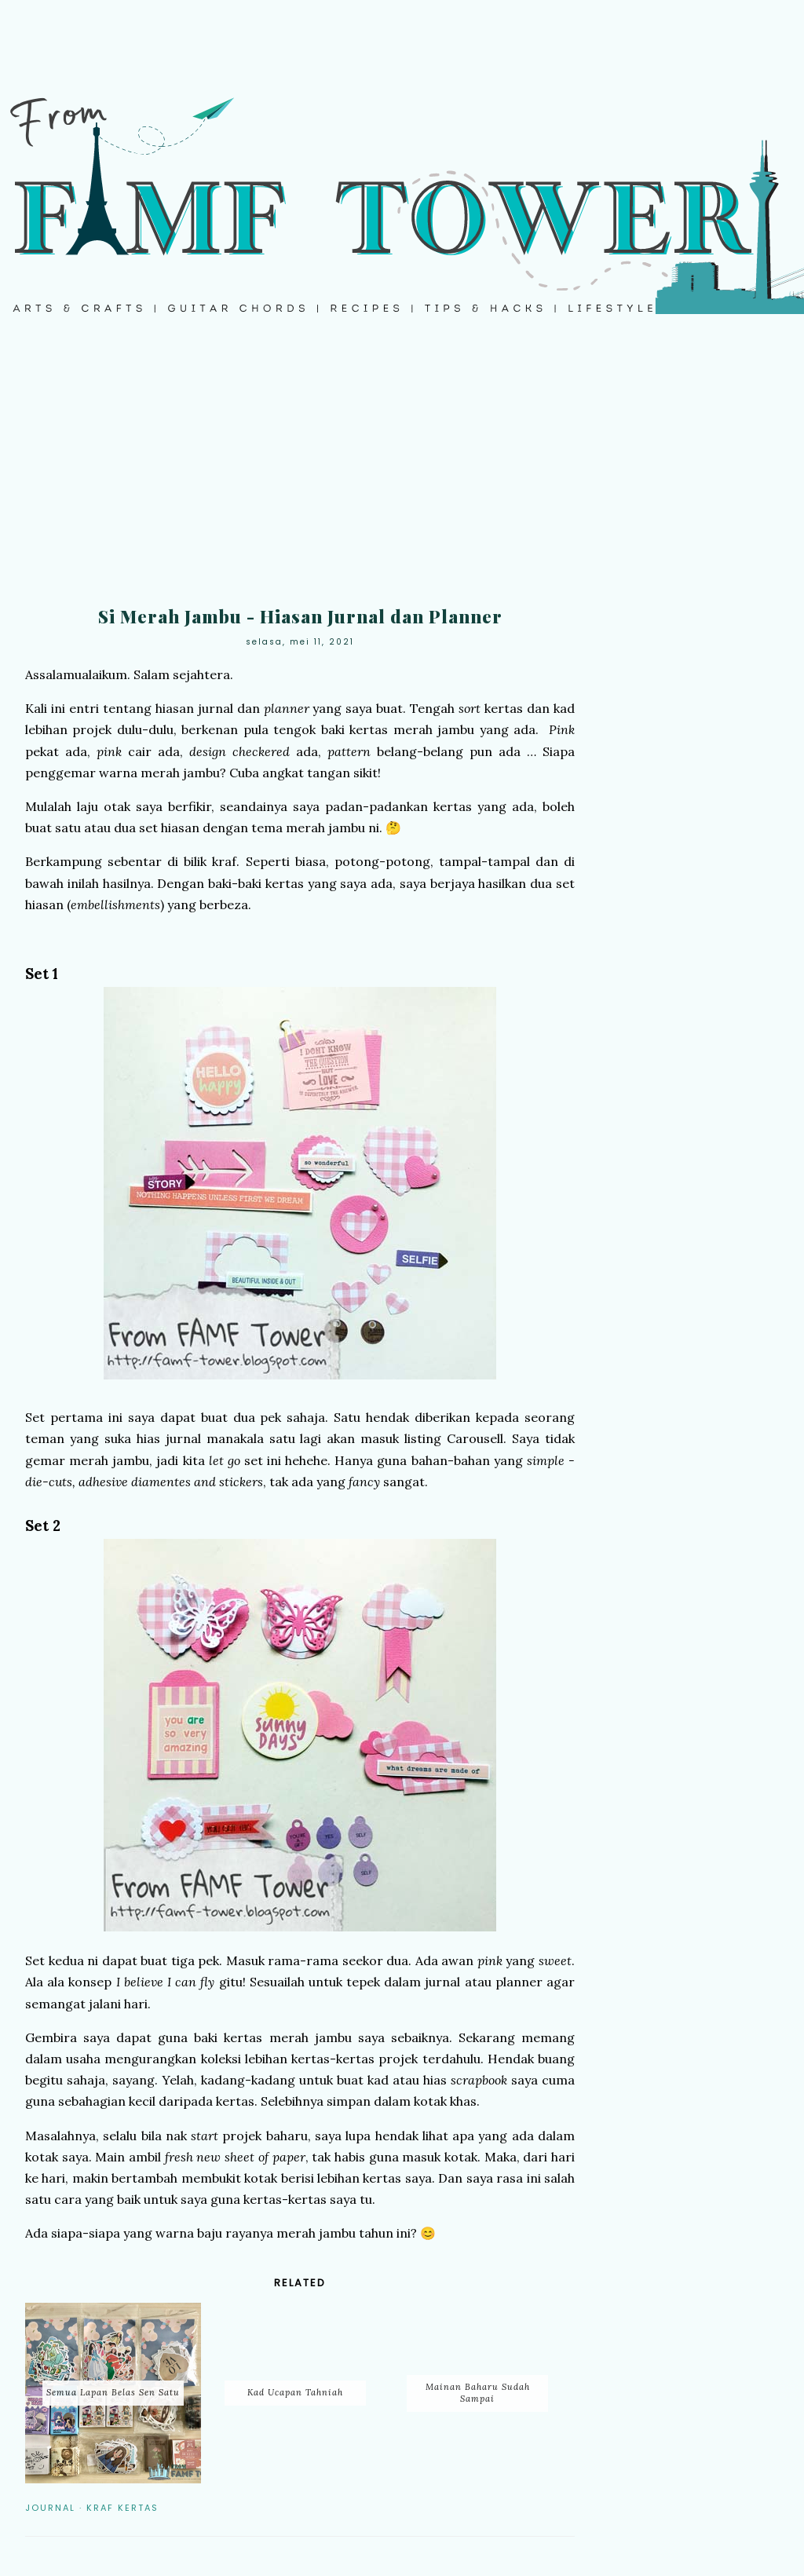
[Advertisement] (402, 471)
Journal (50, 2507)
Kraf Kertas (122, 2507)
